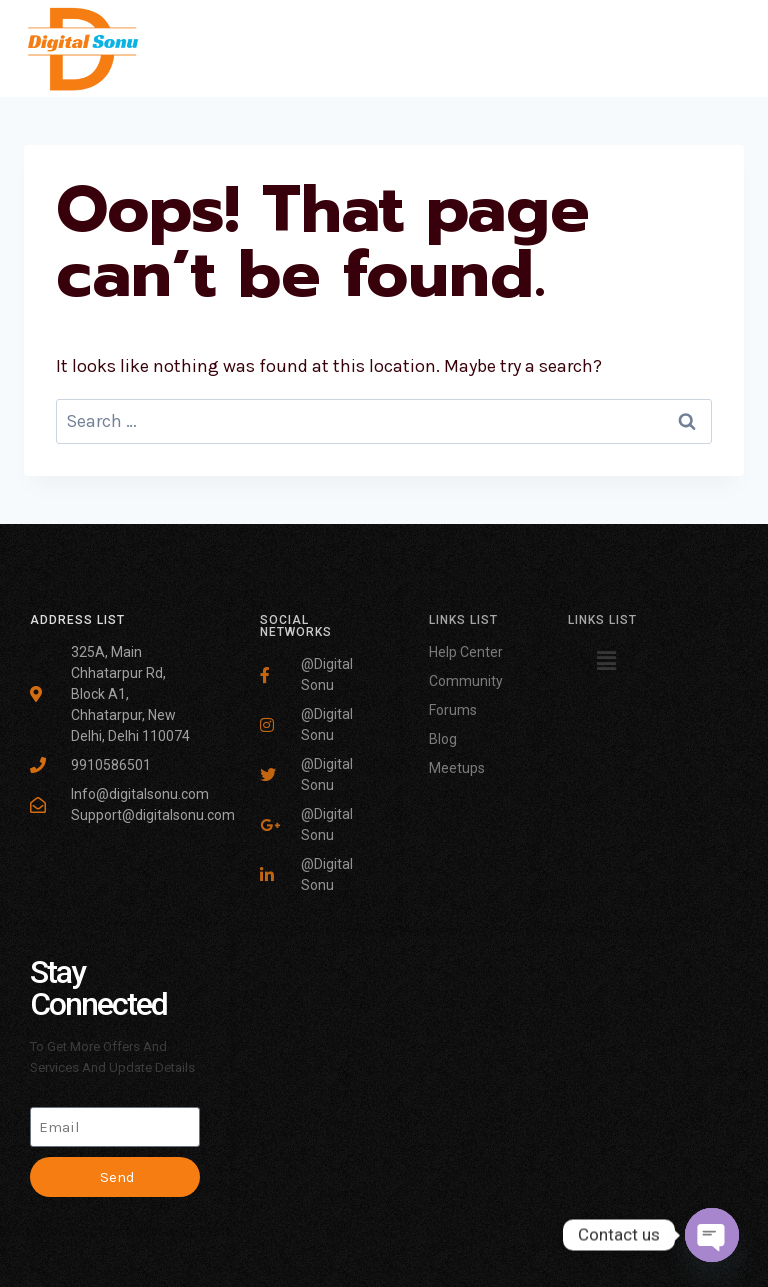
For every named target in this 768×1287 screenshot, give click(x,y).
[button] (607, 661)
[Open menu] (725, 48)
